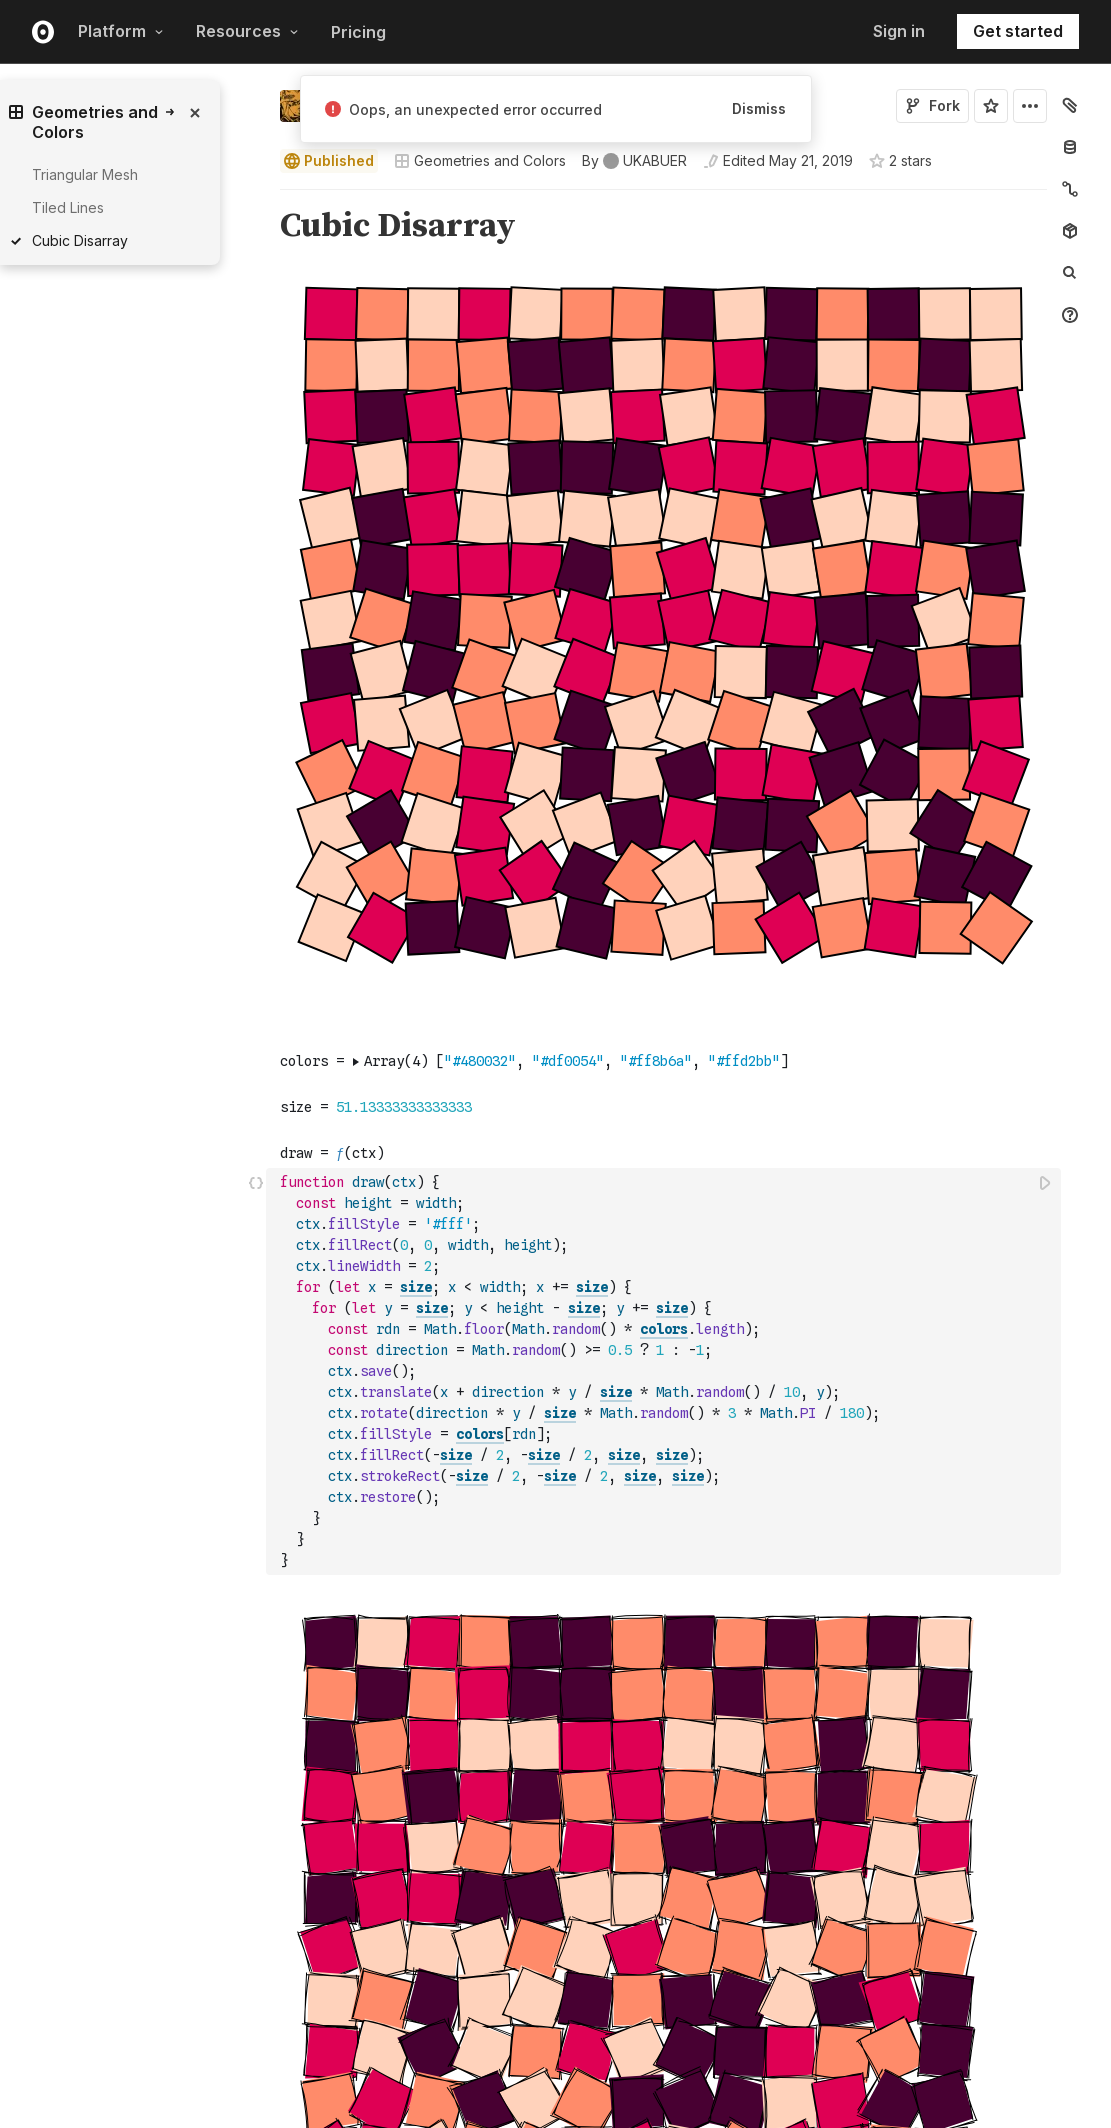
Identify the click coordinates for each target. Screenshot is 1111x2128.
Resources (247, 31)
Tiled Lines (68, 207)
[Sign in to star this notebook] (991, 106)
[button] (256, 198)
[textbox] (665, 1371)
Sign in (899, 31)
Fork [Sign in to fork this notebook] (932, 105)
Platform (121, 31)
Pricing (358, 32)
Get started (1018, 31)
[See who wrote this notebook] (634, 161)
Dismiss (759, 108)
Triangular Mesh (85, 174)
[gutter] (187, 646)
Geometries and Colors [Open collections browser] (480, 160)
